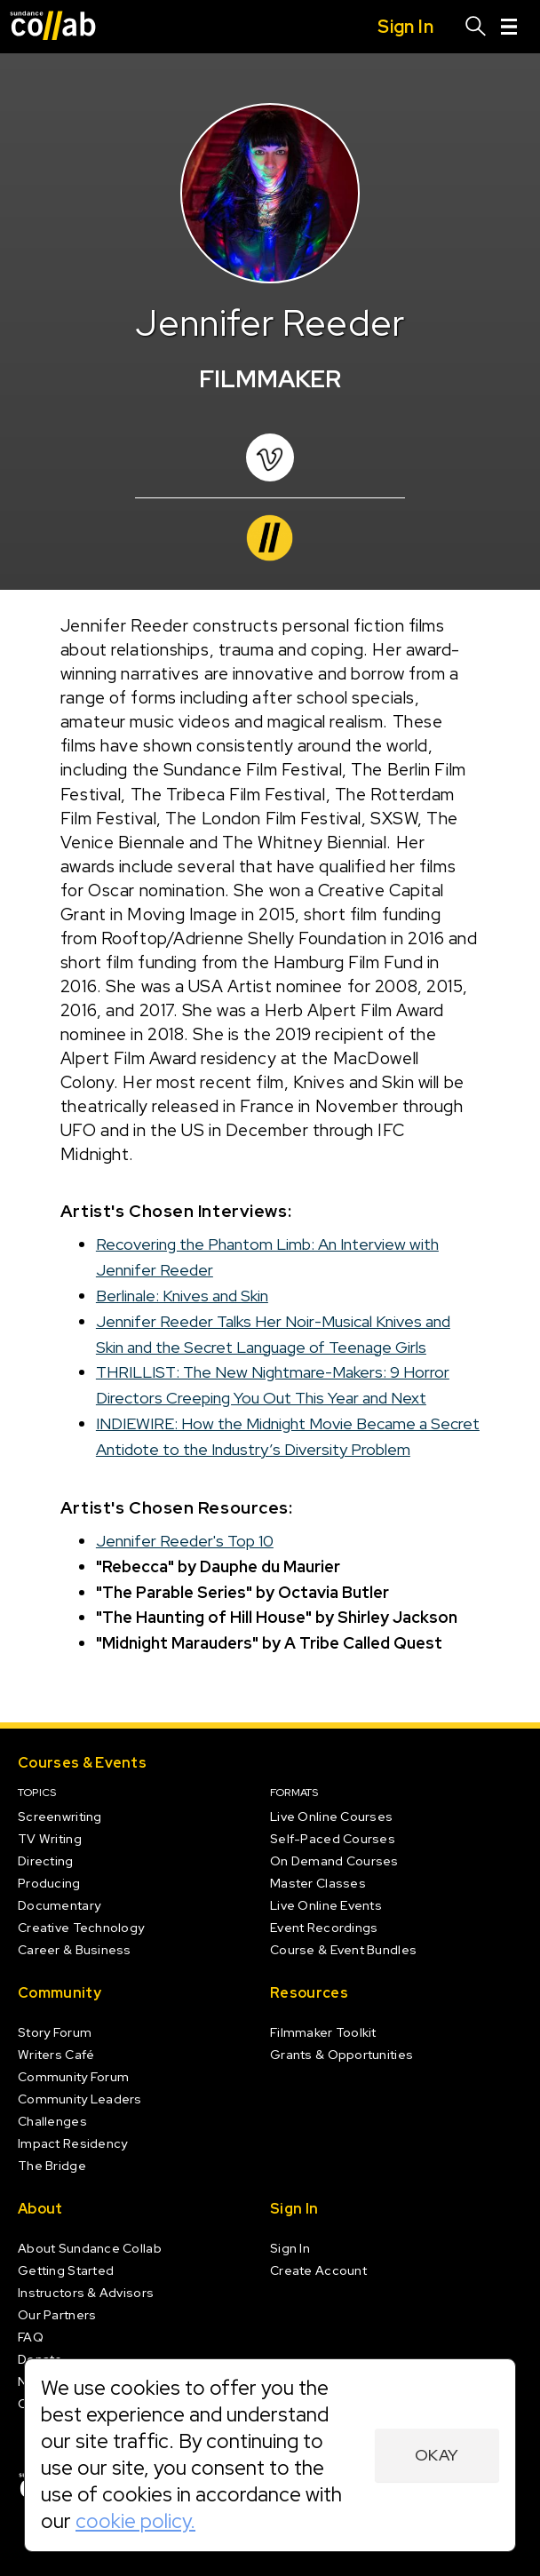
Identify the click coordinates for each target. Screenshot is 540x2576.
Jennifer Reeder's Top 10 (185, 1540)
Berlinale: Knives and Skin (182, 1295)
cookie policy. (135, 2521)
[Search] (476, 26)
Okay (437, 2455)
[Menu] (509, 26)
